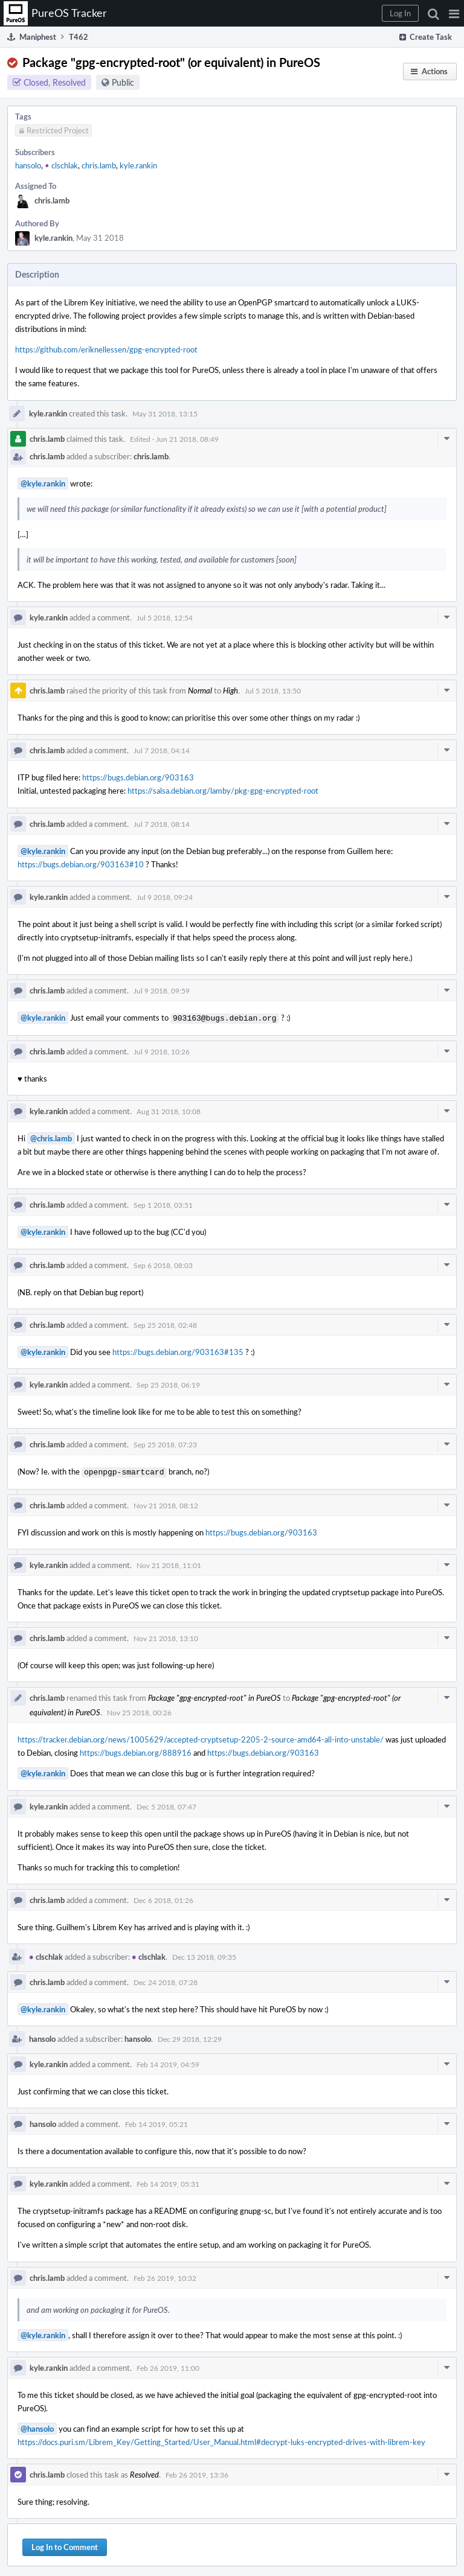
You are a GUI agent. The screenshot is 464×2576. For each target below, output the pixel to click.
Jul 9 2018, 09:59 (162, 990)
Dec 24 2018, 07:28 (166, 1980)
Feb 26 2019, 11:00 (168, 2365)
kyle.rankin (138, 165)
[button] (454, 13)
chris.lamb (99, 165)
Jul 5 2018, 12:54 (165, 617)
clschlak (61, 165)
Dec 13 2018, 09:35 (204, 1954)
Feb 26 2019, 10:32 (165, 2275)
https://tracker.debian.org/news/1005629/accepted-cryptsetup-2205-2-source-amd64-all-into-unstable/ (201, 1737)
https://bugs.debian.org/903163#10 (81, 864)
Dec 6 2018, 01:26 (163, 1897)
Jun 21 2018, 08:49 (187, 439)
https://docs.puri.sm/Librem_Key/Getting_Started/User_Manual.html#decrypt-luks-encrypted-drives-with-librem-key (221, 2439)
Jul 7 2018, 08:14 (162, 824)
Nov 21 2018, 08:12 (166, 1503)
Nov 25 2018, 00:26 (139, 1710)
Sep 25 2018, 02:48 (165, 1323)
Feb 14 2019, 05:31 (168, 2181)
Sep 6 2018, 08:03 (163, 1264)
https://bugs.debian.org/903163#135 (177, 1350)
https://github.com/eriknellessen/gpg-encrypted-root (106, 349)
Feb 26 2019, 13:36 (197, 2472)
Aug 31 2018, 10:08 (169, 1110)
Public (123, 82)
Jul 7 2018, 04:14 (162, 750)
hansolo (28, 165)
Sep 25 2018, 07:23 (165, 1443)
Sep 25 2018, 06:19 (168, 1383)
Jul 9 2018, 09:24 (165, 897)
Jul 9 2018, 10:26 (162, 1050)
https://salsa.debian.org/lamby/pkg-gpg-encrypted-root (222, 790)
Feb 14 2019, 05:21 (156, 2121)
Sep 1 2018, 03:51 (163, 1203)
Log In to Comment (64, 2544)
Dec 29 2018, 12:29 (190, 2036)
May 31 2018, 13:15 (165, 413)
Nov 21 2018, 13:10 (166, 1635)
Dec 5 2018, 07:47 (166, 1804)
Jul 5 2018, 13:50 (273, 690)
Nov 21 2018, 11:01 (169, 1562)
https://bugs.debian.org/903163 (138, 777)
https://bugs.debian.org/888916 (136, 1750)
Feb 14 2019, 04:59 (168, 2062)
